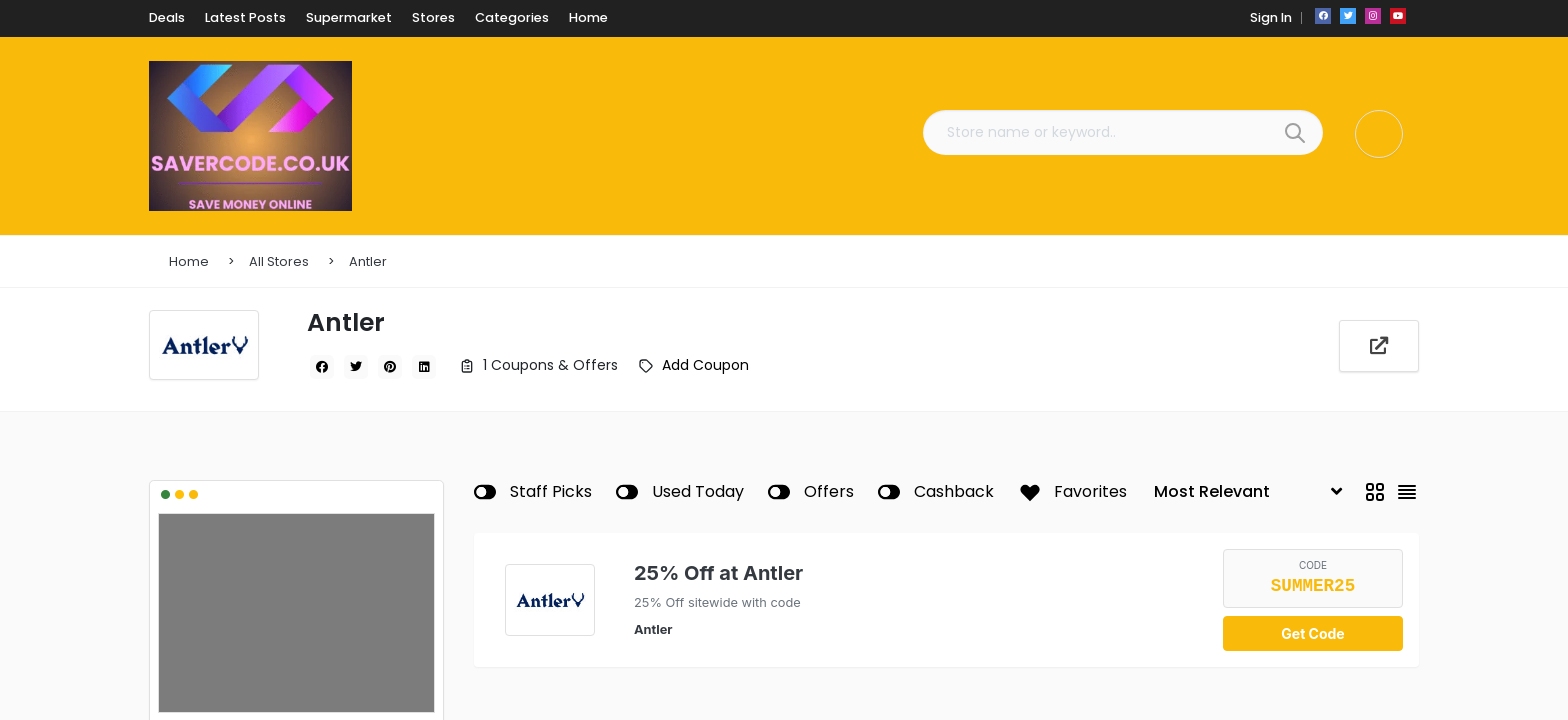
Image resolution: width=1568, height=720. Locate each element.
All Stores (279, 261)
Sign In (1270, 17)
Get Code (1312, 633)
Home (189, 261)
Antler (368, 261)
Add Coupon (705, 365)
